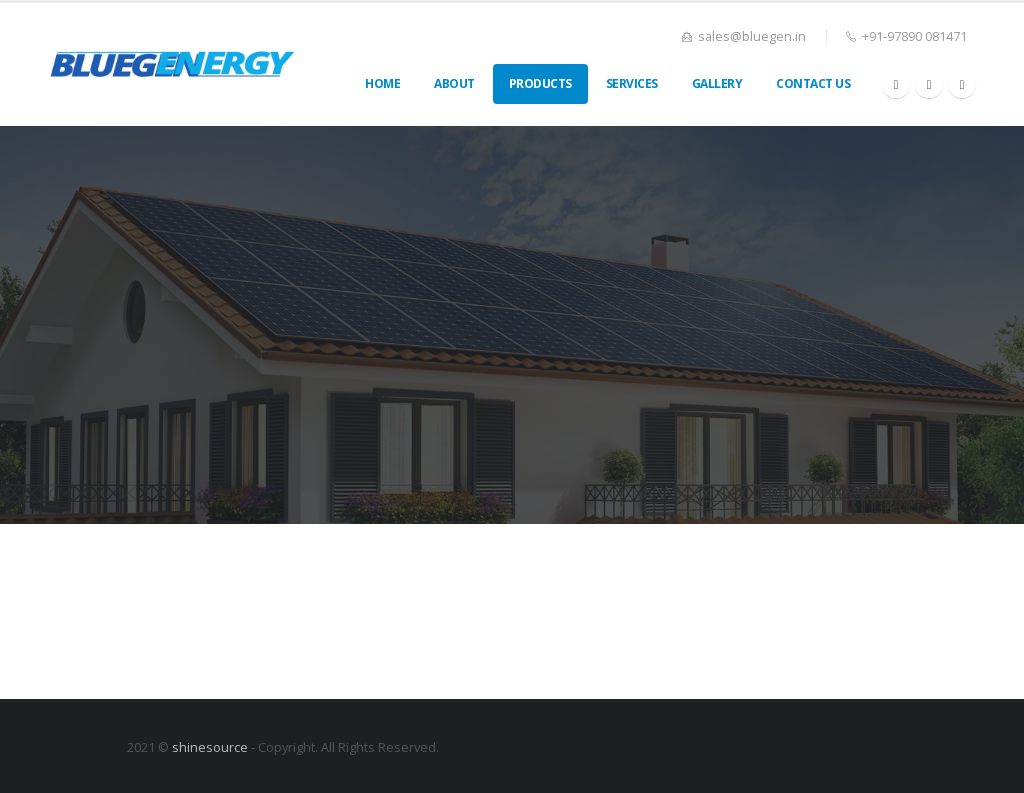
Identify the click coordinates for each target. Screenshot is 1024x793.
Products (540, 83)
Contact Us (813, 83)
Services (632, 83)
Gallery (717, 83)
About (454, 83)
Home (382, 83)
